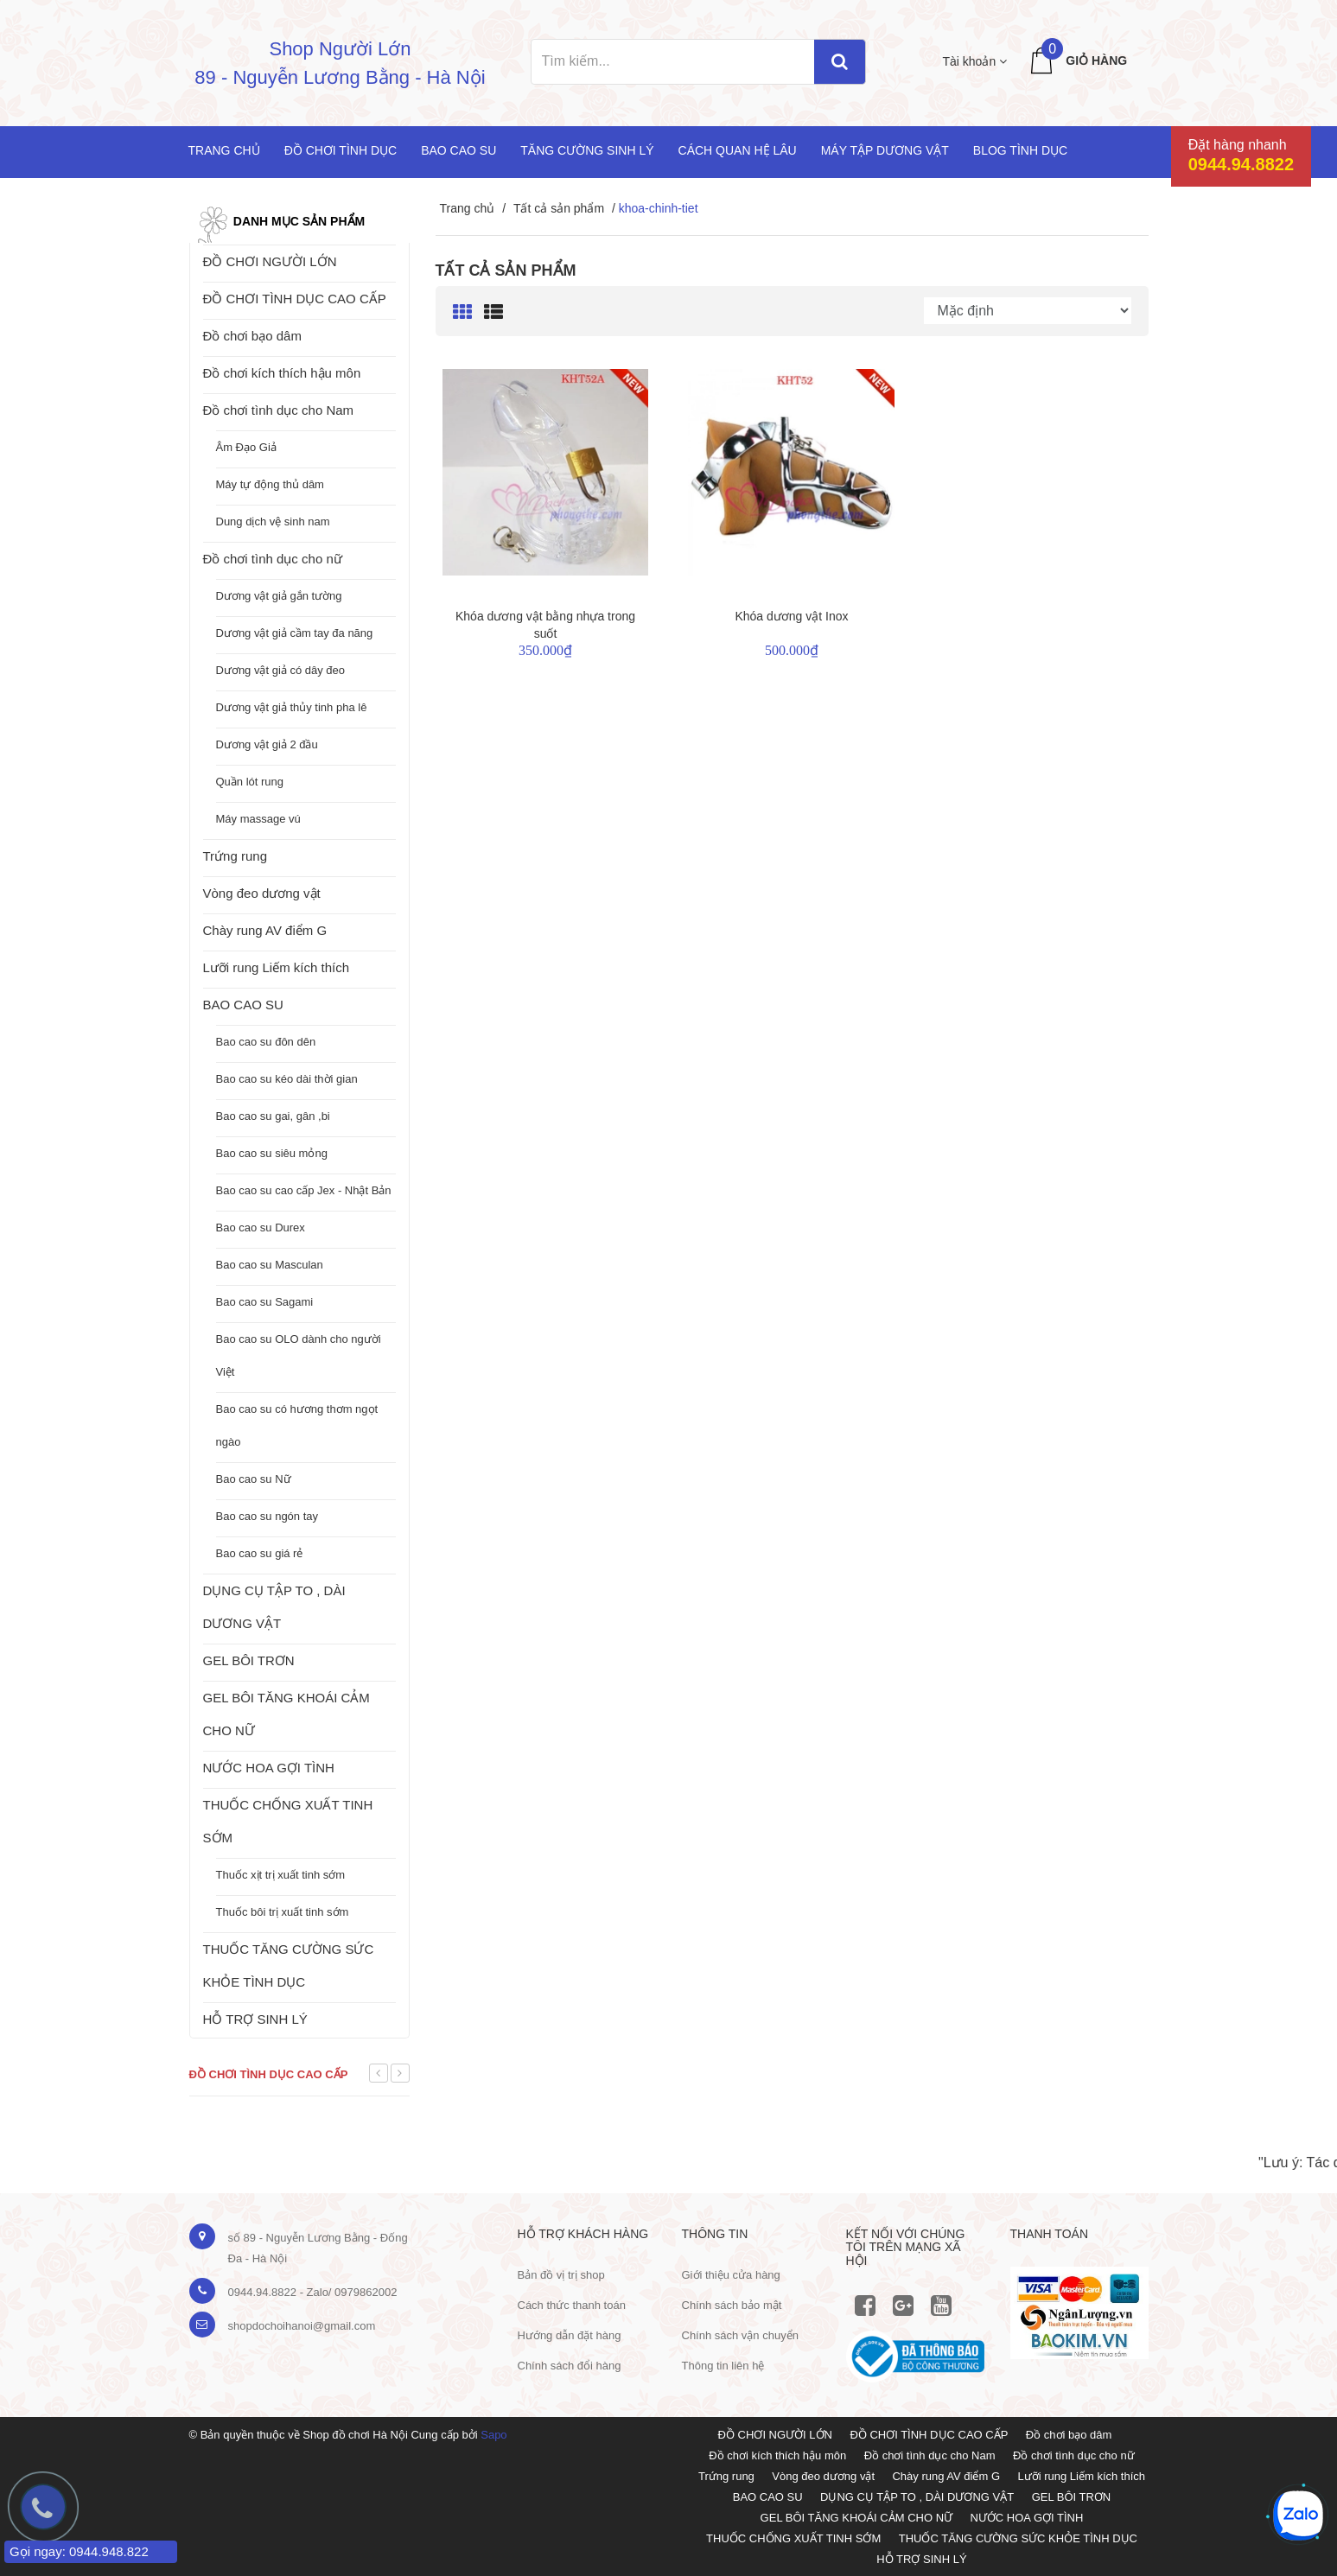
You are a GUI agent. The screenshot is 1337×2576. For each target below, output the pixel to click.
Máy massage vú (258, 818)
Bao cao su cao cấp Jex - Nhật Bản (304, 1190)
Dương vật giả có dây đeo (281, 670)
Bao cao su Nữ (253, 1478)
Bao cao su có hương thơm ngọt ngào (297, 1425)
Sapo (493, 2434)
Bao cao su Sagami (265, 1301)
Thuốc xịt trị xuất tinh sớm (281, 1874)
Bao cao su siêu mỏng (272, 1153)
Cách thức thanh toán (572, 2305)
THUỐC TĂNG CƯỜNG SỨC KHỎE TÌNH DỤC (288, 1965)
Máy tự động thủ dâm (270, 484)
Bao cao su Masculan (269, 1264)
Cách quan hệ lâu (737, 150)
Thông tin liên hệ (723, 2365)
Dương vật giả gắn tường (279, 595)
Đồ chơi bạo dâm (252, 335)
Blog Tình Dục (1020, 150)
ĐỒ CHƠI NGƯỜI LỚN (270, 261)
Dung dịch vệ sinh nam (273, 521)
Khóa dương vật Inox (791, 616)
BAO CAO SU (243, 1004)
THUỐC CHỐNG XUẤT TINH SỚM (288, 1821)
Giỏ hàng (1096, 60)
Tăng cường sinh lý (586, 150)
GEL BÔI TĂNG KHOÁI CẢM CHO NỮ (286, 1714)
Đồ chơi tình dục (341, 150)
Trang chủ (224, 150)
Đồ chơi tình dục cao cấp (268, 2074)
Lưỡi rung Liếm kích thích (276, 967)
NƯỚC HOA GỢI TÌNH (268, 1767)
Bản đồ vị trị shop (561, 2274)
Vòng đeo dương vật (262, 893)
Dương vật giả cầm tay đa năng (294, 633)
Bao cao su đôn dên (266, 1041)
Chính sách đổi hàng (569, 2365)
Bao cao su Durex (260, 1227)
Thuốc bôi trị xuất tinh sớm (282, 1911)
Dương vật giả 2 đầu (267, 744)
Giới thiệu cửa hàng (731, 2274)
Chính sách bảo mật (732, 2305)
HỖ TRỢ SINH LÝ (255, 2019)
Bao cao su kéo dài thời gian (287, 1078)
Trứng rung (235, 856)
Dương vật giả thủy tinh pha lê (291, 707)
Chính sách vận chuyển (740, 2335)
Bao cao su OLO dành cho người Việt (298, 1355)
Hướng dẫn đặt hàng (569, 2335)
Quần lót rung (250, 781)
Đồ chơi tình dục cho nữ (272, 558)
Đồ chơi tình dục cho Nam (278, 410)
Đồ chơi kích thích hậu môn (282, 373)
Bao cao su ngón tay (267, 1516)
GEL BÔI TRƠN (249, 1660)
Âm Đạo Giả (246, 447)
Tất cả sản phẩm (558, 208)
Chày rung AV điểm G (265, 930)
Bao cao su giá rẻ (259, 1553)
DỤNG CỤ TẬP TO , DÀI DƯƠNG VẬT (274, 1607)
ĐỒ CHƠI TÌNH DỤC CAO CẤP (294, 298)
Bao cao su (458, 150)
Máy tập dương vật (885, 150)
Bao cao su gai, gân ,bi (273, 1116)
